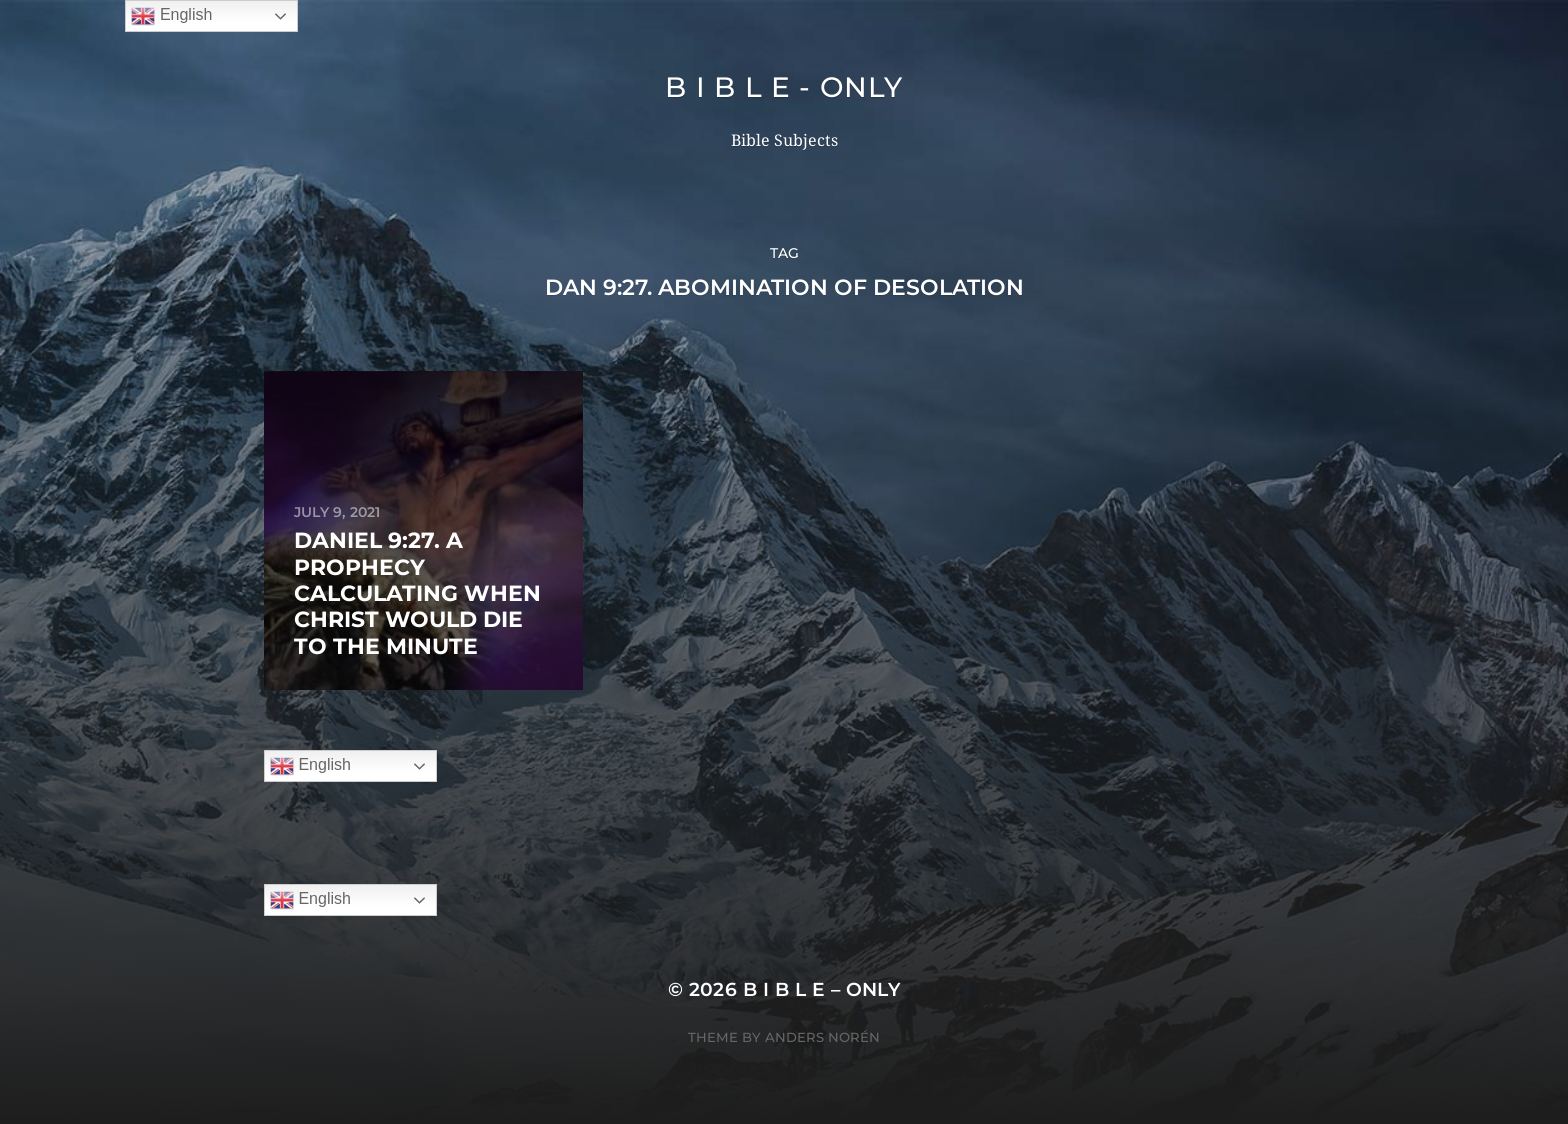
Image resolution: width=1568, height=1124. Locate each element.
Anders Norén (822, 1037)
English (310, 766)
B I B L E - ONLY (783, 87)
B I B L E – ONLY (822, 989)
